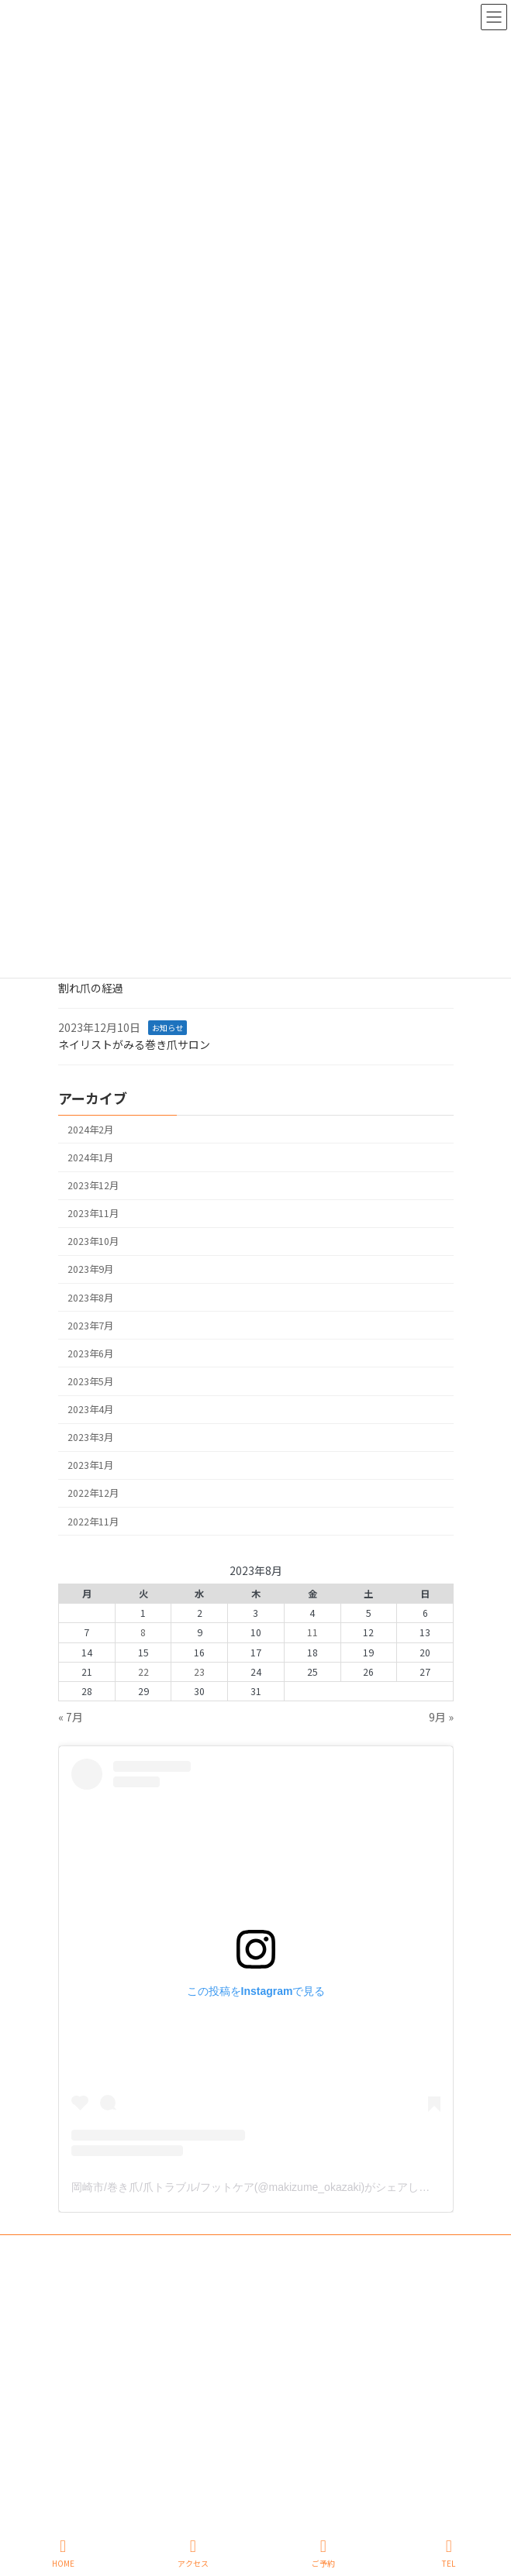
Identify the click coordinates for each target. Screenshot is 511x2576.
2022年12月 (93, 1494)
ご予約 (323, 2553)
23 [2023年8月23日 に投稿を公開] (199, 1672)
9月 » (441, 1717)
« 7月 (70, 1717)
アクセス (193, 2553)
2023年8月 (90, 1298)
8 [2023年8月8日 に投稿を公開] (143, 1633)
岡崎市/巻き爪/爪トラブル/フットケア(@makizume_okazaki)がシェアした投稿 (261, 2187)
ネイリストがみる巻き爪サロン (134, 1045)
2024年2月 (90, 1130)
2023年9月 (90, 1270)
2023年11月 (93, 1214)
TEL (449, 2553)
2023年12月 (93, 1185)
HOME (63, 2553)
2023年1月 (90, 1466)
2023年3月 (90, 1438)
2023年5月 (90, 1381)
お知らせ (167, 1027)
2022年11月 (93, 1522)
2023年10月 (93, 1242)
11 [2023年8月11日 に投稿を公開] (311, 1633)
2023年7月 (90, 1326)
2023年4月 (90, 1409)
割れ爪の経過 (90, 988)
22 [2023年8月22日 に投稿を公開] (142, 1672)
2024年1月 (90, 1157)
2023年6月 (90, 1353)
